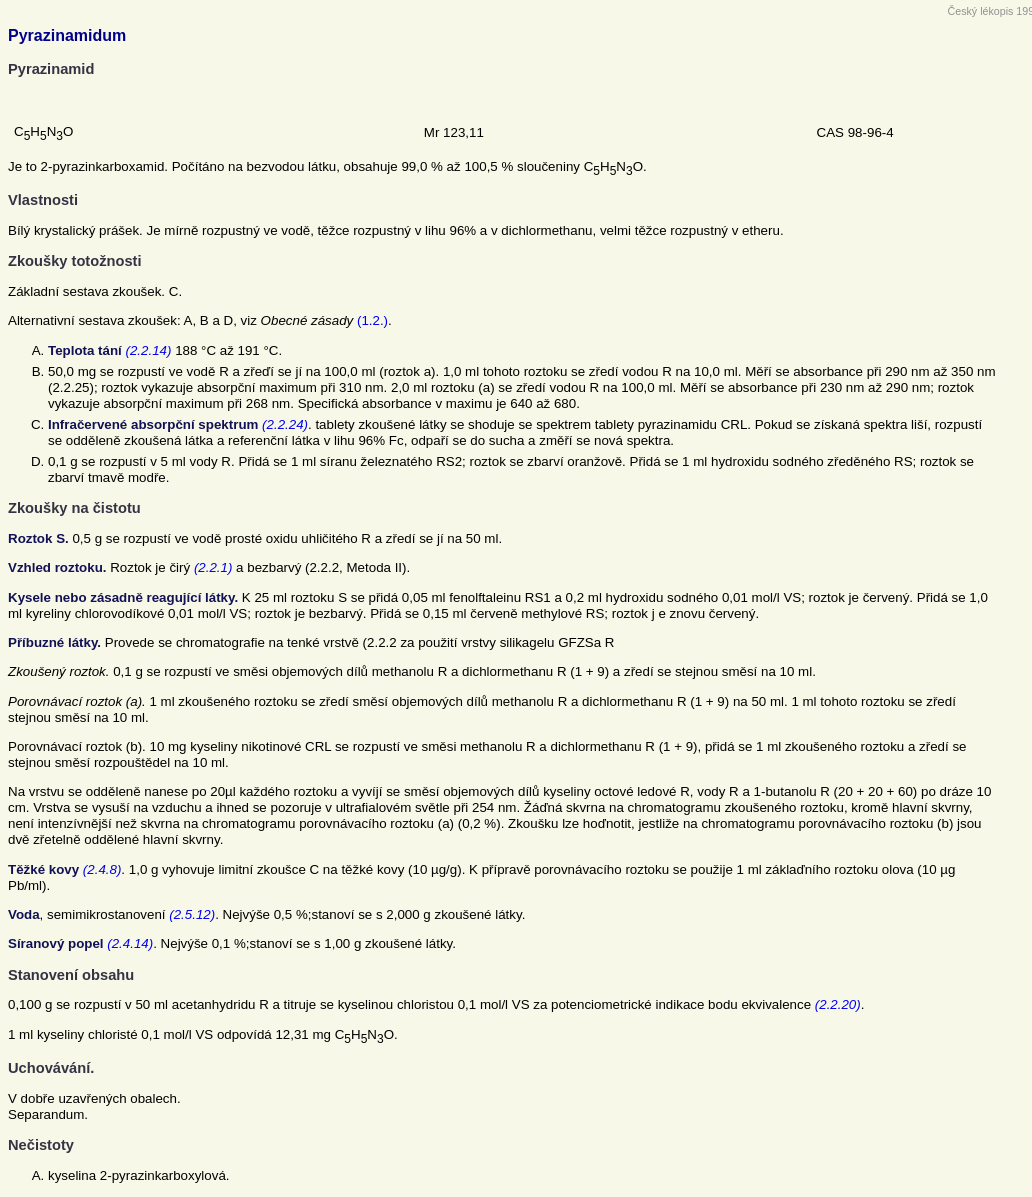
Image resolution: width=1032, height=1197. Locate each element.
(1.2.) (372, 320)
